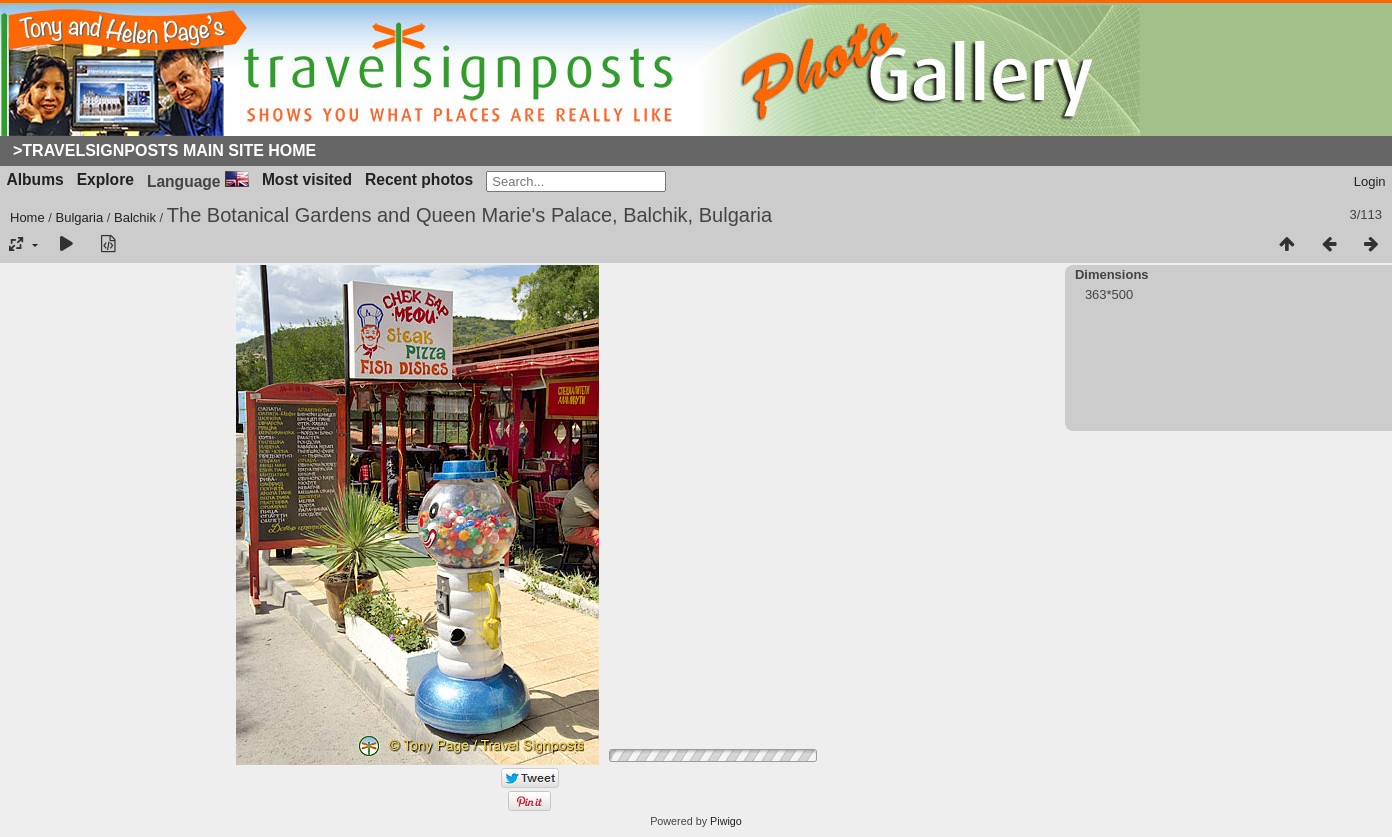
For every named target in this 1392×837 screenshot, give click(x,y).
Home (27, 217)
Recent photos (419, 179)
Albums (35, 179)
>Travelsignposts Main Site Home (164, 150)
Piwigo (726, 821)
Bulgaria (80, 217)
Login (1370, 181)
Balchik (135, 217)
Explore (105, 179)
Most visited (307, 179)
